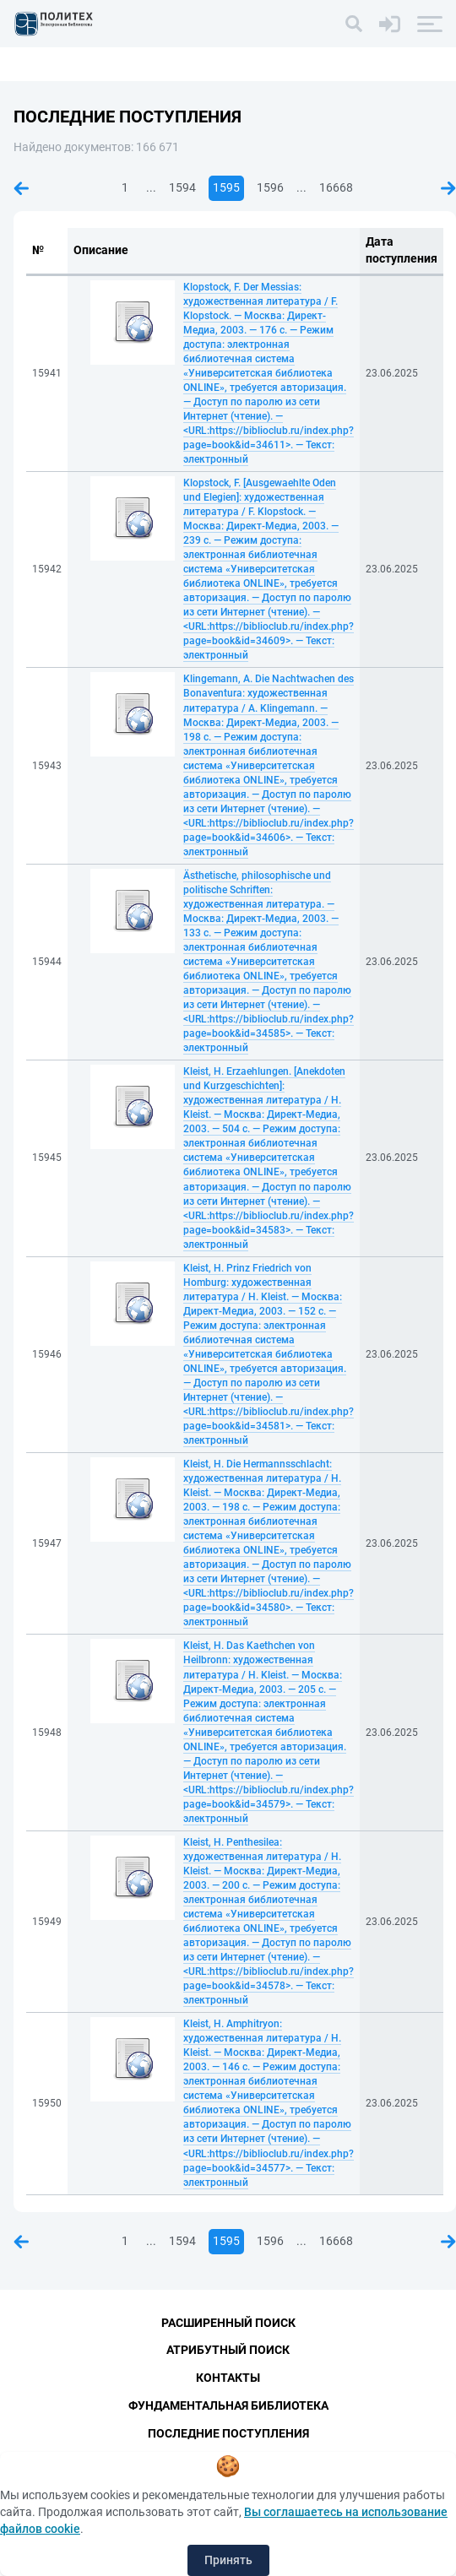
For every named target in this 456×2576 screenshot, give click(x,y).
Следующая (448, 188)
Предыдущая (21, 188)
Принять (228, 2560)
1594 (182, 187)
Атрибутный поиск (228, 2349)
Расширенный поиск (228, 2322)
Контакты (228, 2377)
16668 (336, 187)
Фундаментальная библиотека (228, 2405)
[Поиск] (353, 23)
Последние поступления (228, 2433)
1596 (270, 187)
